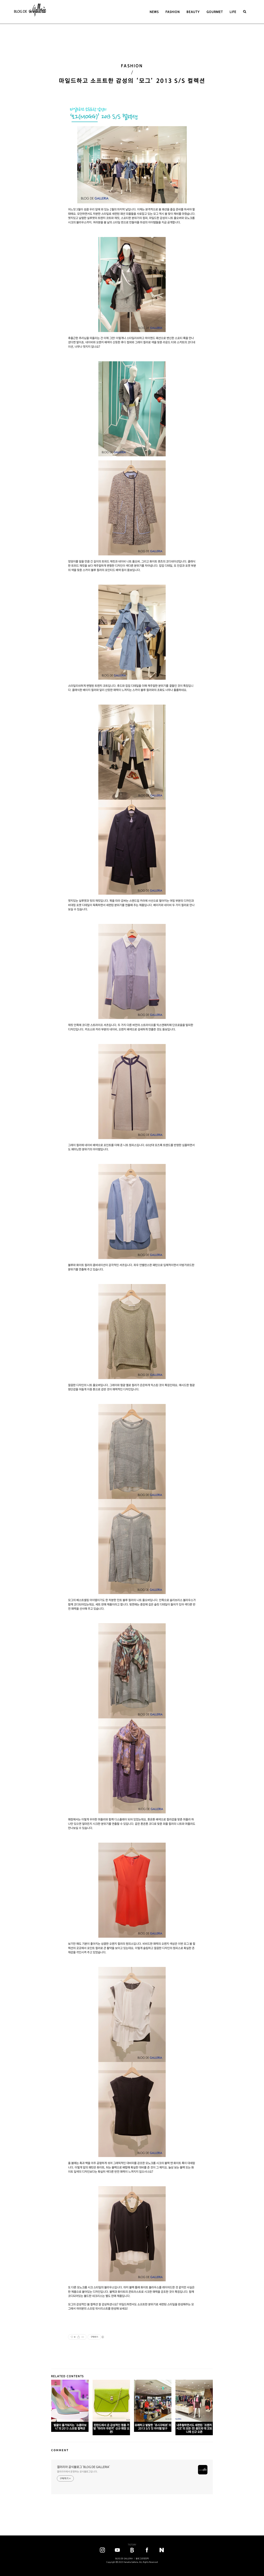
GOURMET (215, 12)
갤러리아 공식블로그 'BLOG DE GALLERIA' (83, 2467)
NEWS (154, 12)
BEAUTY (193, 12)
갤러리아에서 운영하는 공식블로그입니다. (77, 2471)
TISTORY (132, 2544)
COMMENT (60, 2450)
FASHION (173, 12)
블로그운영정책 (142, 2558)
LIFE (233, 12)
